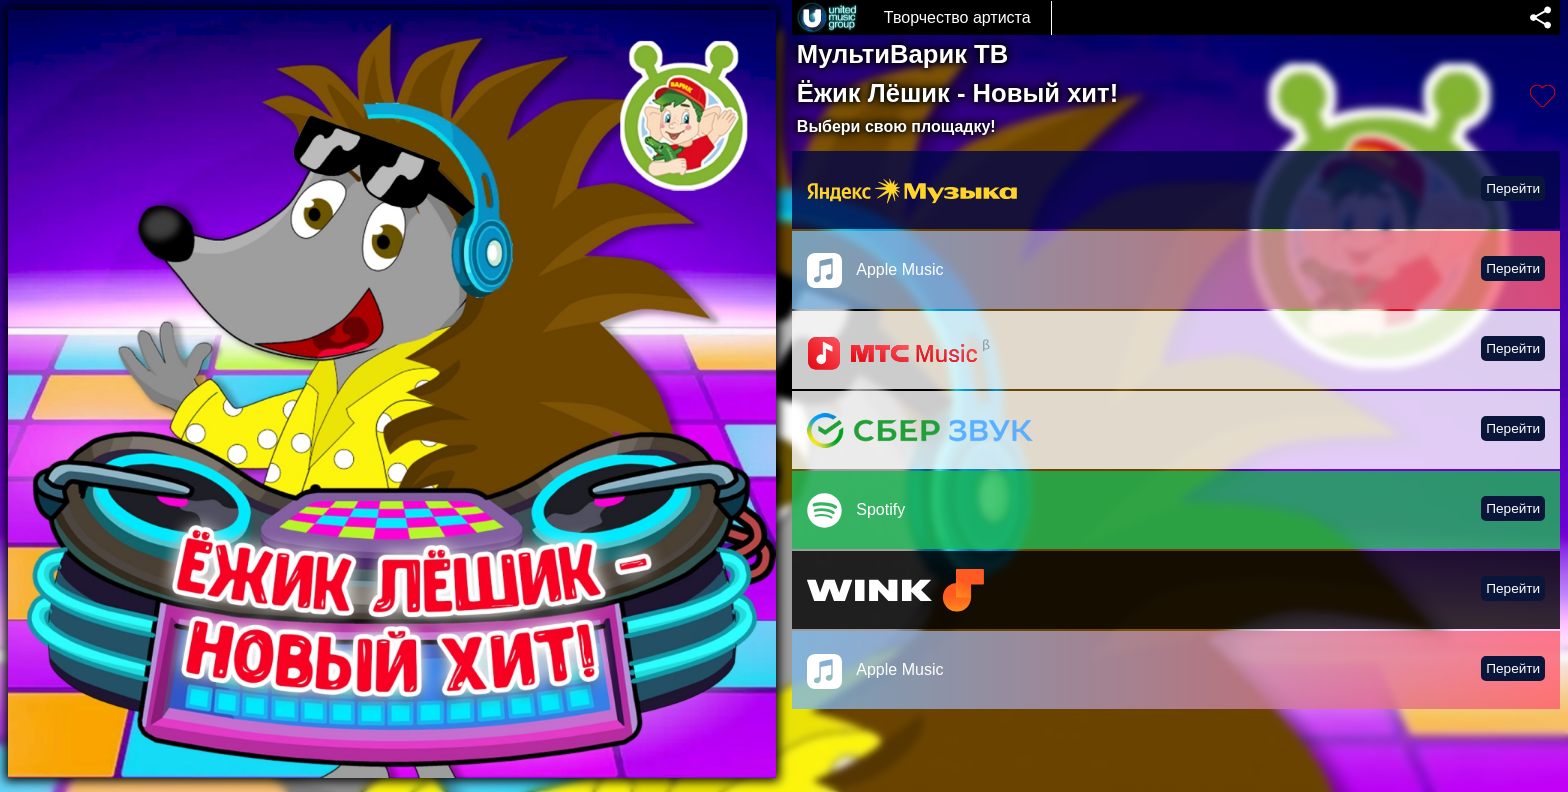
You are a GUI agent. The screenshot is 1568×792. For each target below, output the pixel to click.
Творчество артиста (957, 17)
